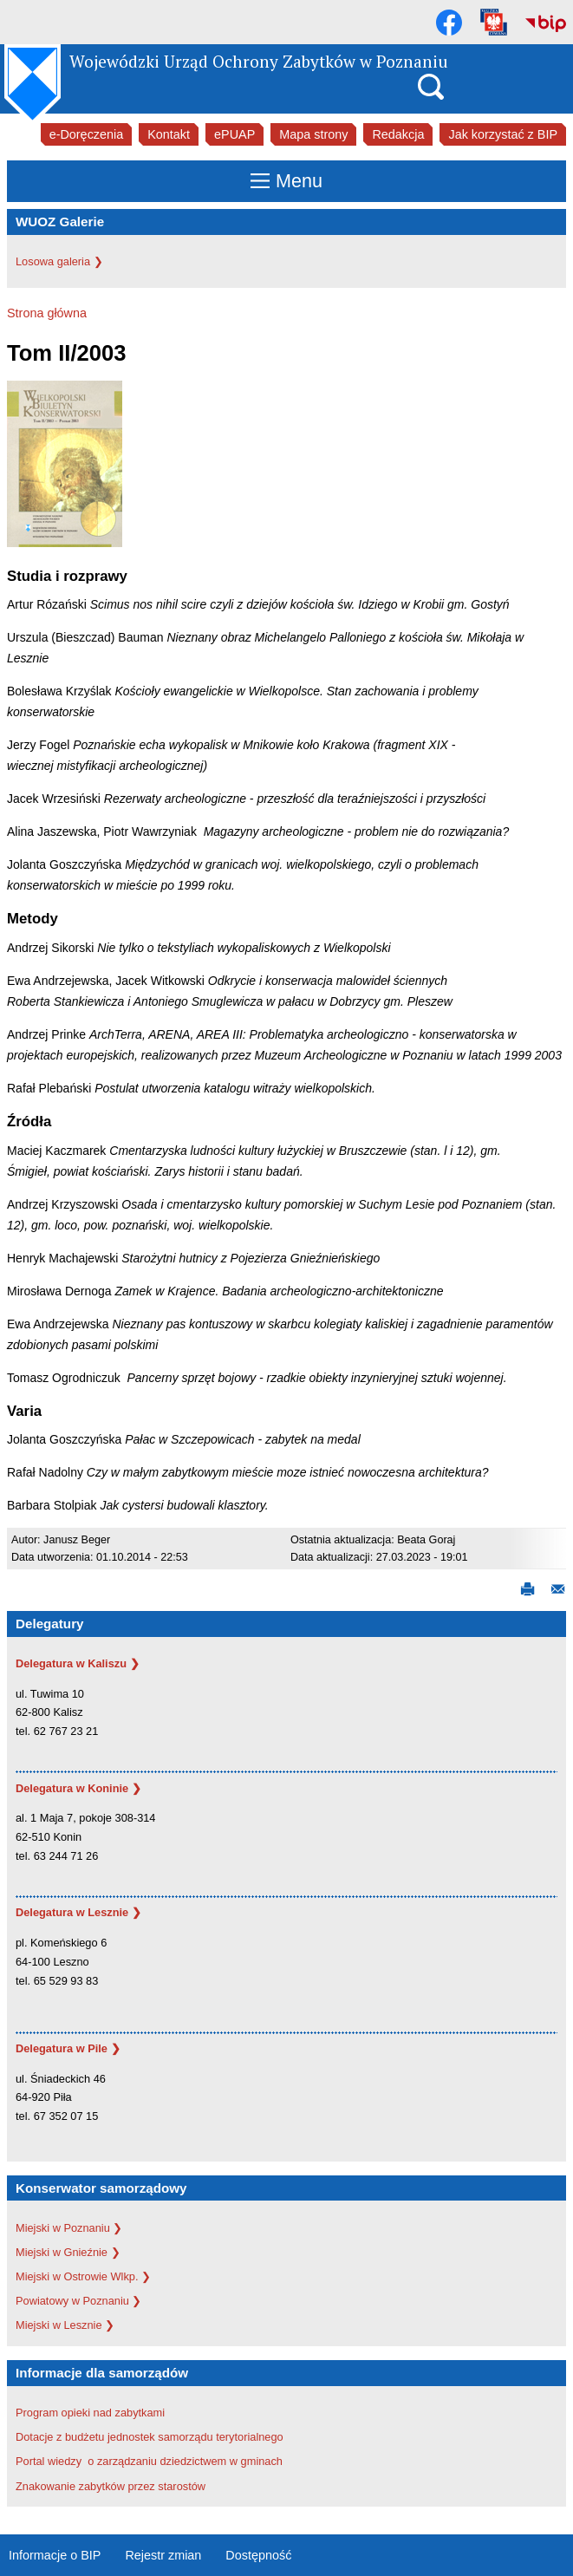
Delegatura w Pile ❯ (68, 2048)
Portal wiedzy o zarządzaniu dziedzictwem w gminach (151, 2461)
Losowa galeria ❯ (59, 261)
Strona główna (47, 313)
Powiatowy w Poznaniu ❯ (78, 2300)
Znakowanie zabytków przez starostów (110, 2486)
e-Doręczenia (86, 134)
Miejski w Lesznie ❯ (65, 2324)
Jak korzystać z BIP (502, 134)
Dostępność (258, 2555)
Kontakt (168, 134)
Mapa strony (313, 134)
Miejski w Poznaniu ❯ (69, 2227)
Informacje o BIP (55, 2555)
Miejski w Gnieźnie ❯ (68, 2252)
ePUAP (234, 134)
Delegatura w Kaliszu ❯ (78, 1663)
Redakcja (398, 134)
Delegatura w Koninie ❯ (78, 1788)
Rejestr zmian (163, 2555)
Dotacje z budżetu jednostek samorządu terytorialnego (149, 2436)
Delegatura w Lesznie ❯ (78, 1912)
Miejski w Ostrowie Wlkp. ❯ (83, 2276)
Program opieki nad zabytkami (90, 2412)
